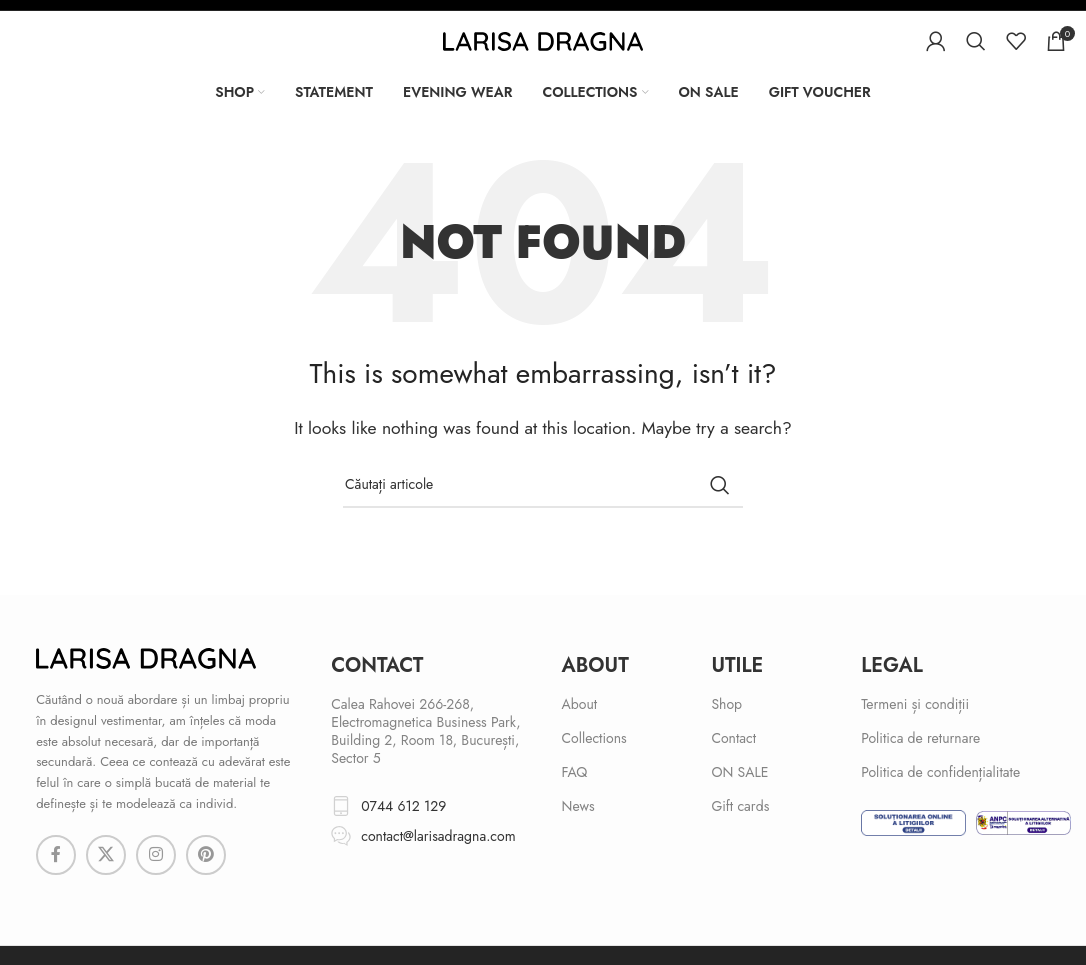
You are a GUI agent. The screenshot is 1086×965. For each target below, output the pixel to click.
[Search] (976, 41)
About (595, 665)
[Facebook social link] (56, 855)
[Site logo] (543, 39)
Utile (737, 665)
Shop (726, 704)
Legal (892, 665)
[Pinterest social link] (206, 855)
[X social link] (106, 855)
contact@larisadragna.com (438, 836)
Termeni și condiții (915, 704)
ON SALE (739, 772)
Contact (733, 738)
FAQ (575, 772)
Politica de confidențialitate (940, 772)
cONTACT (377, 665)
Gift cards (740, 806)
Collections (594, 738)
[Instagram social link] (156, 855)
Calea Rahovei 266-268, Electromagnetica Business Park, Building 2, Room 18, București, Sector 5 (425, 731)
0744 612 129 (403, 806)
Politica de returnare (920, 738)
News (578, 806)
